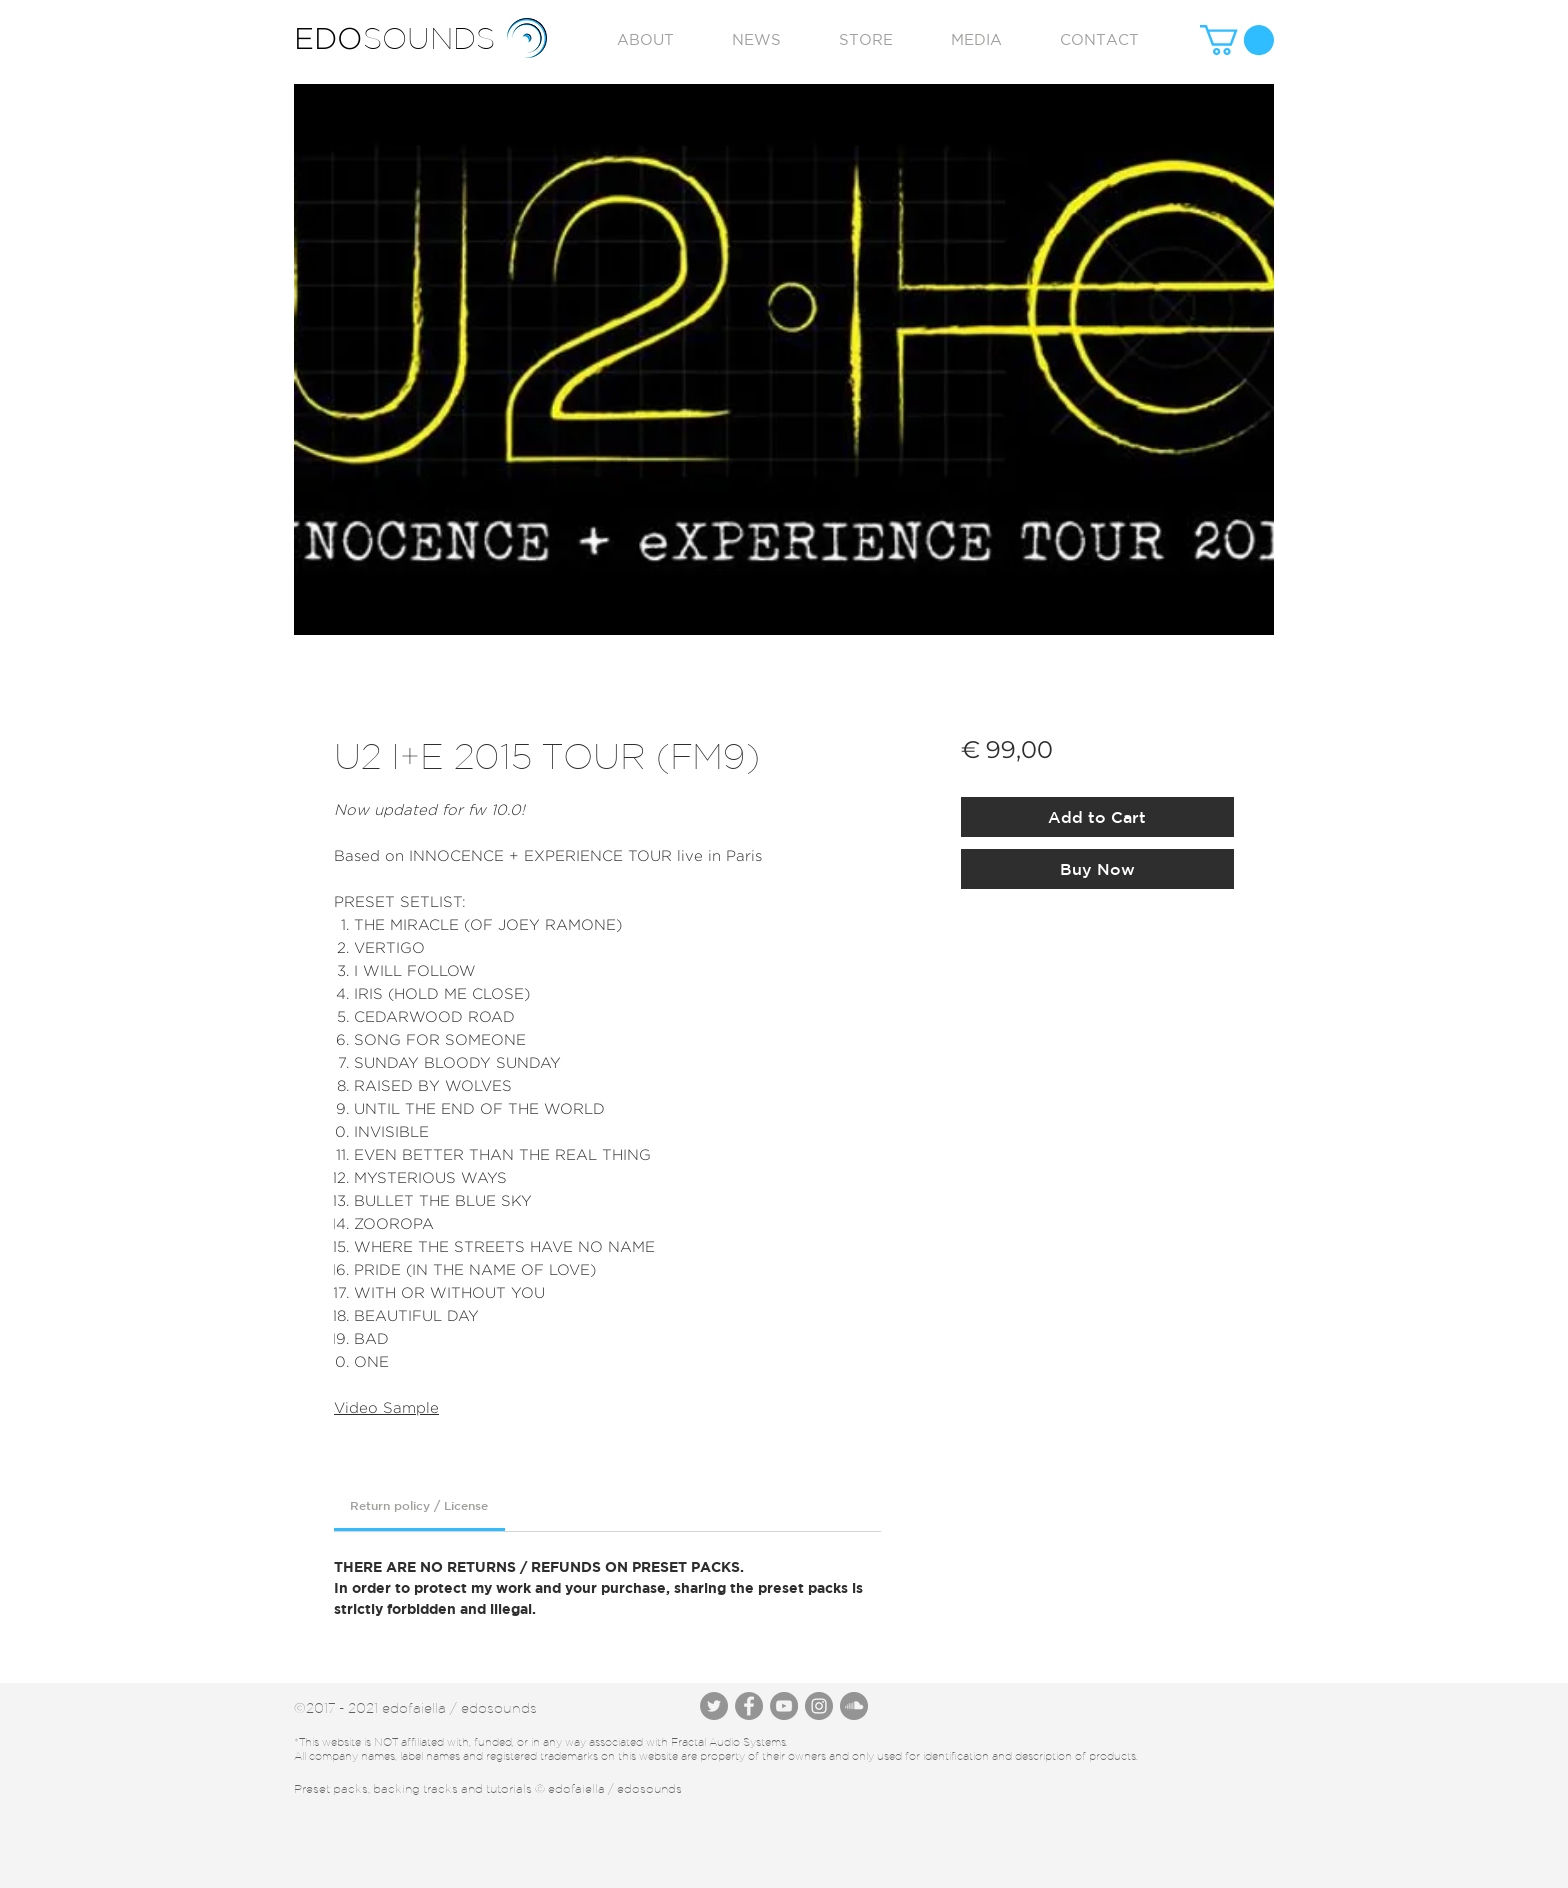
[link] (419, 1505)
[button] (1237, 40)
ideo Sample (392, 1407)
